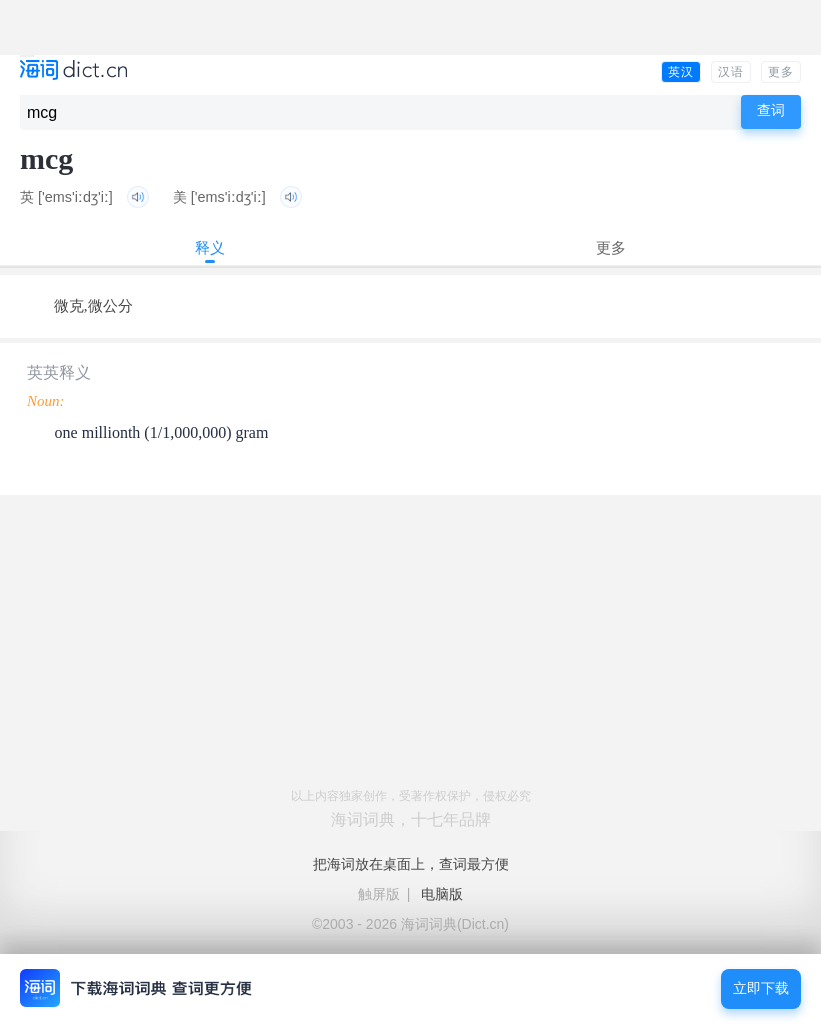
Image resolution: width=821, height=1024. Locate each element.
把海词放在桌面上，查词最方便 (411, 864)
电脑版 (442, 894)
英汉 (681, 72)
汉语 (731, 72)
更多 (781, 72)
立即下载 (761, 988)
